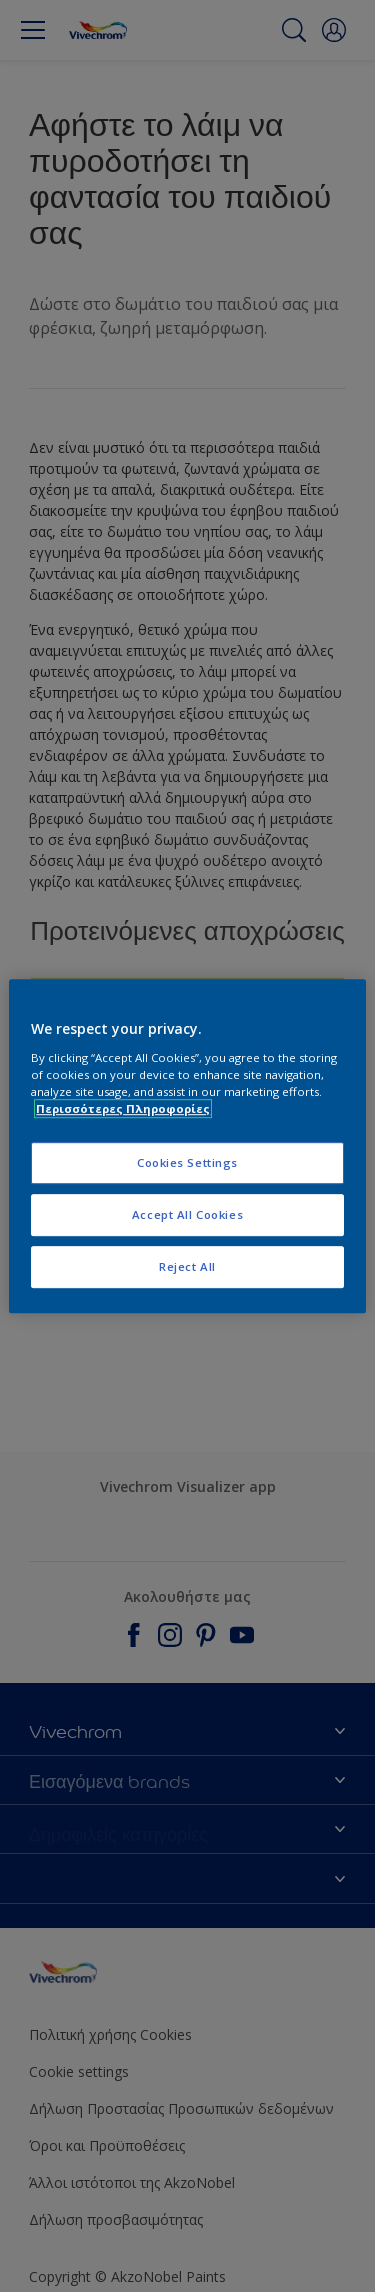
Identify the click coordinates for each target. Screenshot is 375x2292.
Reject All (187, 1266)
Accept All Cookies (187, 1214)
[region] (187, 1146)
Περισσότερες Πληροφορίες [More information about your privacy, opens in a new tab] (123, 1108)
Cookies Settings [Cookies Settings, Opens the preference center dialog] (187, 1162)
